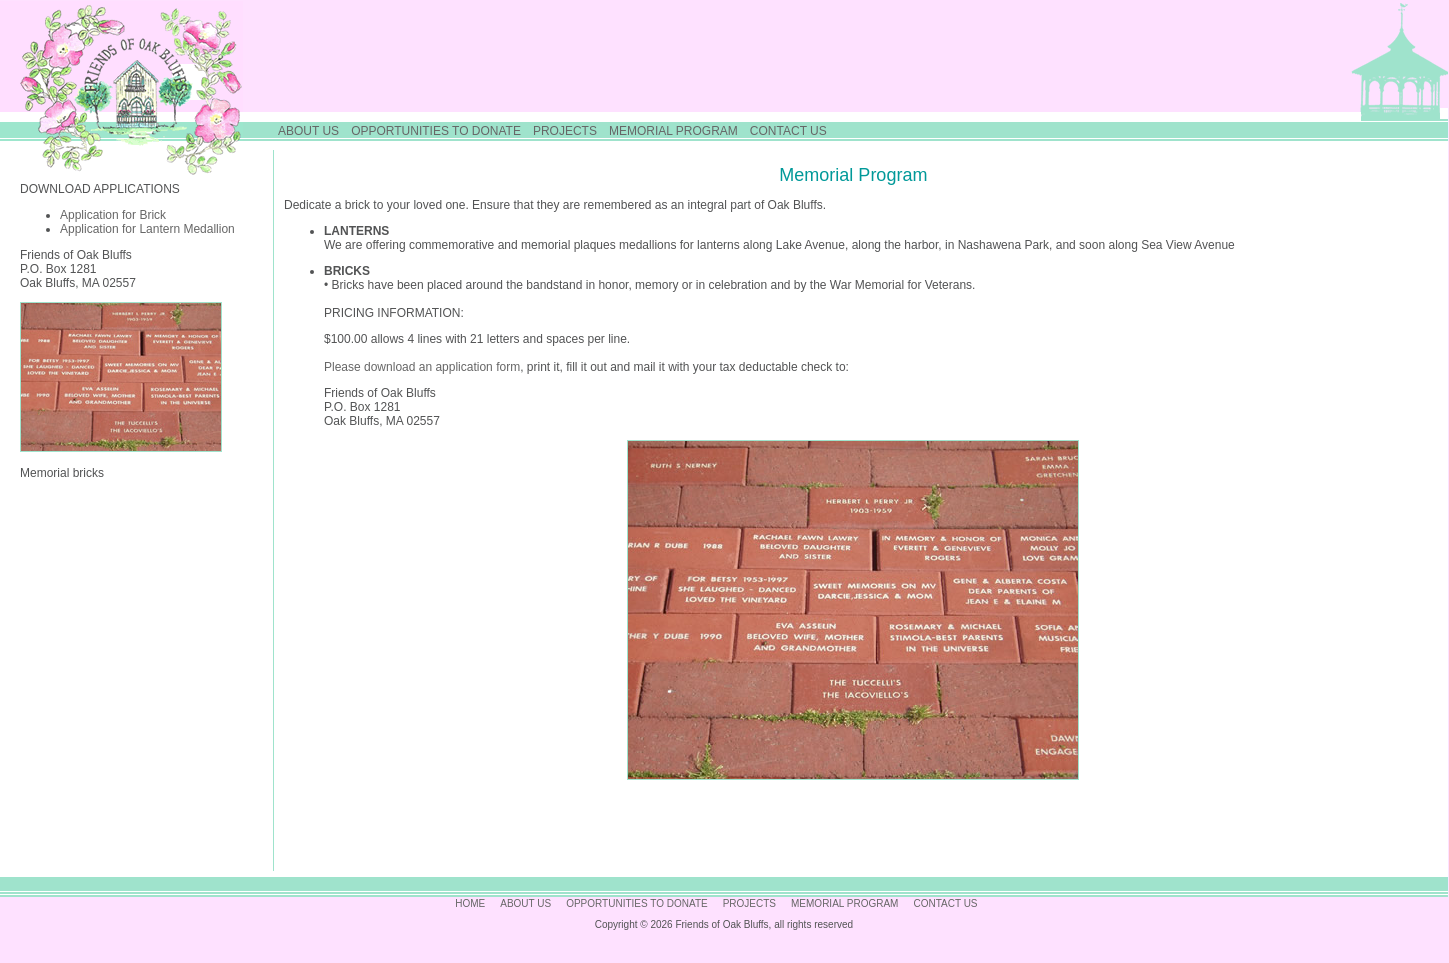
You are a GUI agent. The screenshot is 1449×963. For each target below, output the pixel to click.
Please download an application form (422, 367)
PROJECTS (565, 131)
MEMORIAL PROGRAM (673, 131)
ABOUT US (308, 131)
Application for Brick (113, 215)
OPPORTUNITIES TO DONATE (436, 131)
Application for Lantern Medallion (147, 229)
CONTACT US (788, 131)
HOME (470, 903)
